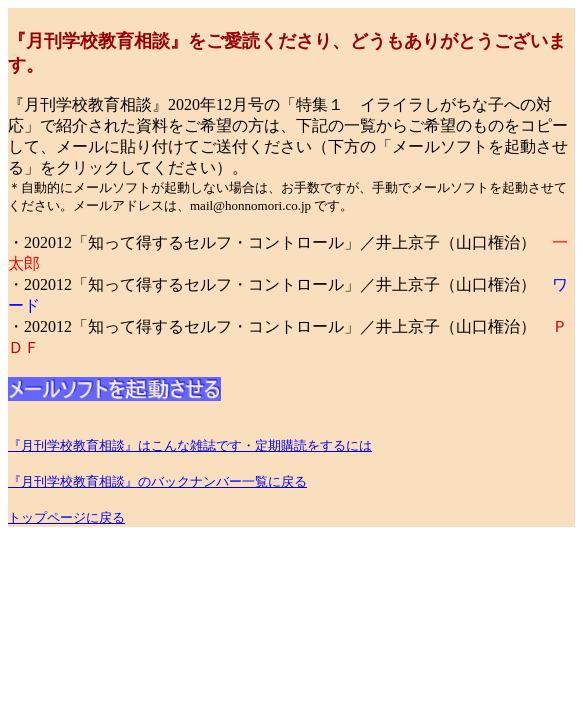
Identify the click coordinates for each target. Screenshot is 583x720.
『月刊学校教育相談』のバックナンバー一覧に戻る (157, 481)
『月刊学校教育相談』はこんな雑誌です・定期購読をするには (190, 445)
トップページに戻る (66, 517)
